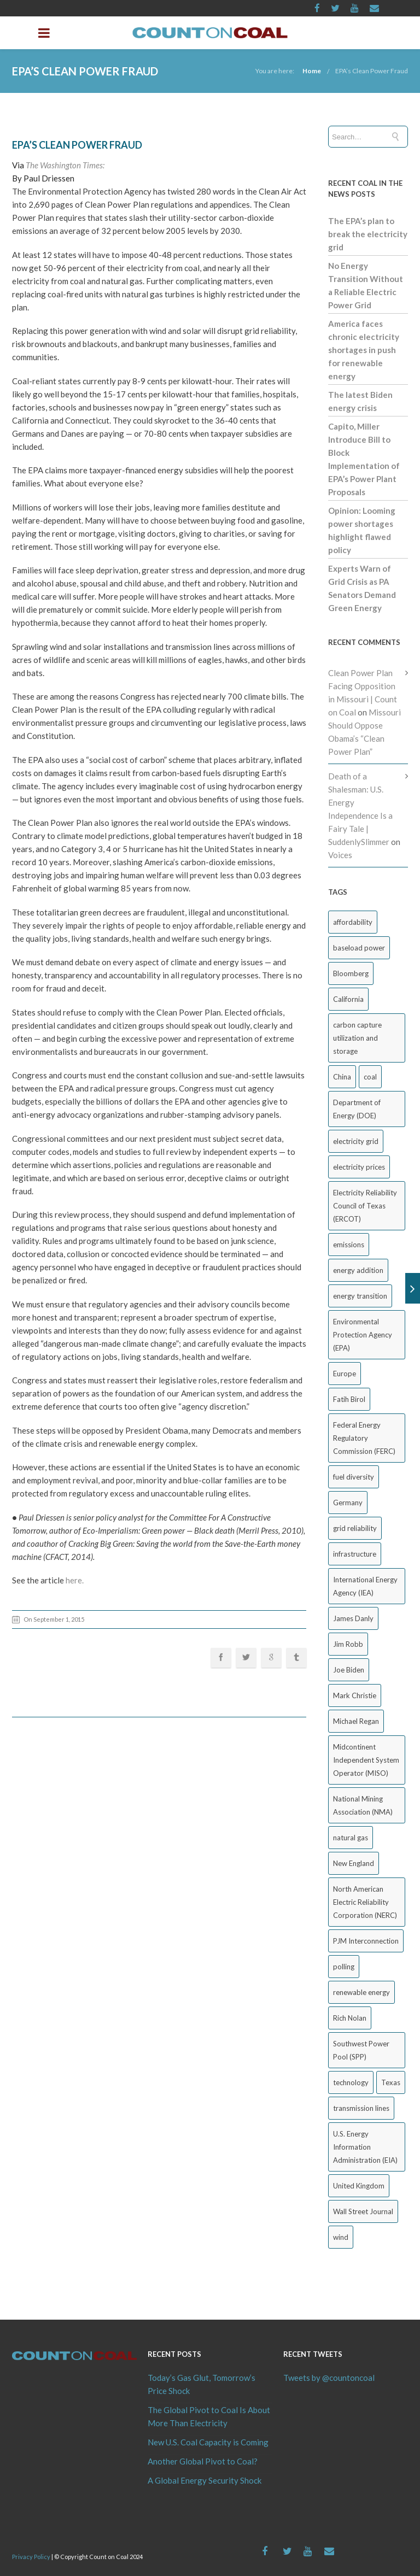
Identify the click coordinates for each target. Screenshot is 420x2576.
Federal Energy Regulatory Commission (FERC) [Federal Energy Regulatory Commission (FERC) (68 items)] (364, 1438)
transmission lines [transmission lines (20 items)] (361, 2108)
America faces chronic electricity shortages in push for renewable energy (363, 350)
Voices (340, 855)
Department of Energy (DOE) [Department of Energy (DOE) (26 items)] (357, 1109)
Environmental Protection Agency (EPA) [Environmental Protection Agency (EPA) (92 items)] (362, 1334)
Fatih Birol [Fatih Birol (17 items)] (349, 1399)
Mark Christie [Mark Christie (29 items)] (354, 1695)
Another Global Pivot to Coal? (203, 2461)
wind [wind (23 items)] (340, 2237)
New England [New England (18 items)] (353, 1863)
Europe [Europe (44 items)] (344, 1373)
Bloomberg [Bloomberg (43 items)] (351, 973)
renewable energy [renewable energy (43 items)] (361, 1992)
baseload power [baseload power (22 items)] (359, 947)
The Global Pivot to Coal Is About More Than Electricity (209, 2416)
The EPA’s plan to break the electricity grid (367, 234)
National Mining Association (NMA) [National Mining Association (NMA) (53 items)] (363, 1805)
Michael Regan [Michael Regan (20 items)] (356, 1721)
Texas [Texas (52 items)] (390, 2082)
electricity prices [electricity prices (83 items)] (359, 1167)
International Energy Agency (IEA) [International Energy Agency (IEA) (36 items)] (365, 1586)
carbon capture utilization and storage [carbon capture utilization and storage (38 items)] (357, 1037)
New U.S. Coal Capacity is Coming (208, 2442)
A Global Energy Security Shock (204, 2480)
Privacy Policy (31, 2556)
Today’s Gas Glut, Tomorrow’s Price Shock (201, 2384)
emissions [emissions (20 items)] (348, 1244)
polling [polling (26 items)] (343, 1966)
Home (311, 71)
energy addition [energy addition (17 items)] (358, 1270)
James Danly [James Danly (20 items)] (353, 1618)
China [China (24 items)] (342, 1076)
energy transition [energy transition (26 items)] (360, 1296)
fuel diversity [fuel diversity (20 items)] (353, 1476)
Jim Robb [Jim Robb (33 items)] (348, 1644)
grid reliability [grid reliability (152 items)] (355, 1528)
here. (75, 1580)
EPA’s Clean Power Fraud (371, 71)
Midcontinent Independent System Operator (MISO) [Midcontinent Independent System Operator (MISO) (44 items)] (366, 1759)
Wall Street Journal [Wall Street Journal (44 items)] (363, 2211)
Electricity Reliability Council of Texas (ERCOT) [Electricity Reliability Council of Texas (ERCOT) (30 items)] (365, 1205)
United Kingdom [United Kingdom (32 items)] (358, 2185)
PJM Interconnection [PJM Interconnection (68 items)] (366, 1941)
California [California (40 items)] (348, 999)
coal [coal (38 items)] (370, 1076)
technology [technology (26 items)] (351, 2082)
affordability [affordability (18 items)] (352, 922)
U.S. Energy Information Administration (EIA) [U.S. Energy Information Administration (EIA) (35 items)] (365, 2146)
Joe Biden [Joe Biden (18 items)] (348, 1669)
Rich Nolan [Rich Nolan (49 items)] (349, 2018)
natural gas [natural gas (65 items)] (350, 1837)
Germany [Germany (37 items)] (348, 1502)
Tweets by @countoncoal (329, 2378)
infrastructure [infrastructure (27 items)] (354, 1554)
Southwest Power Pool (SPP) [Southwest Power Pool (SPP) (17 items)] (361, 2050)
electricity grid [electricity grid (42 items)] (355, 1141)
